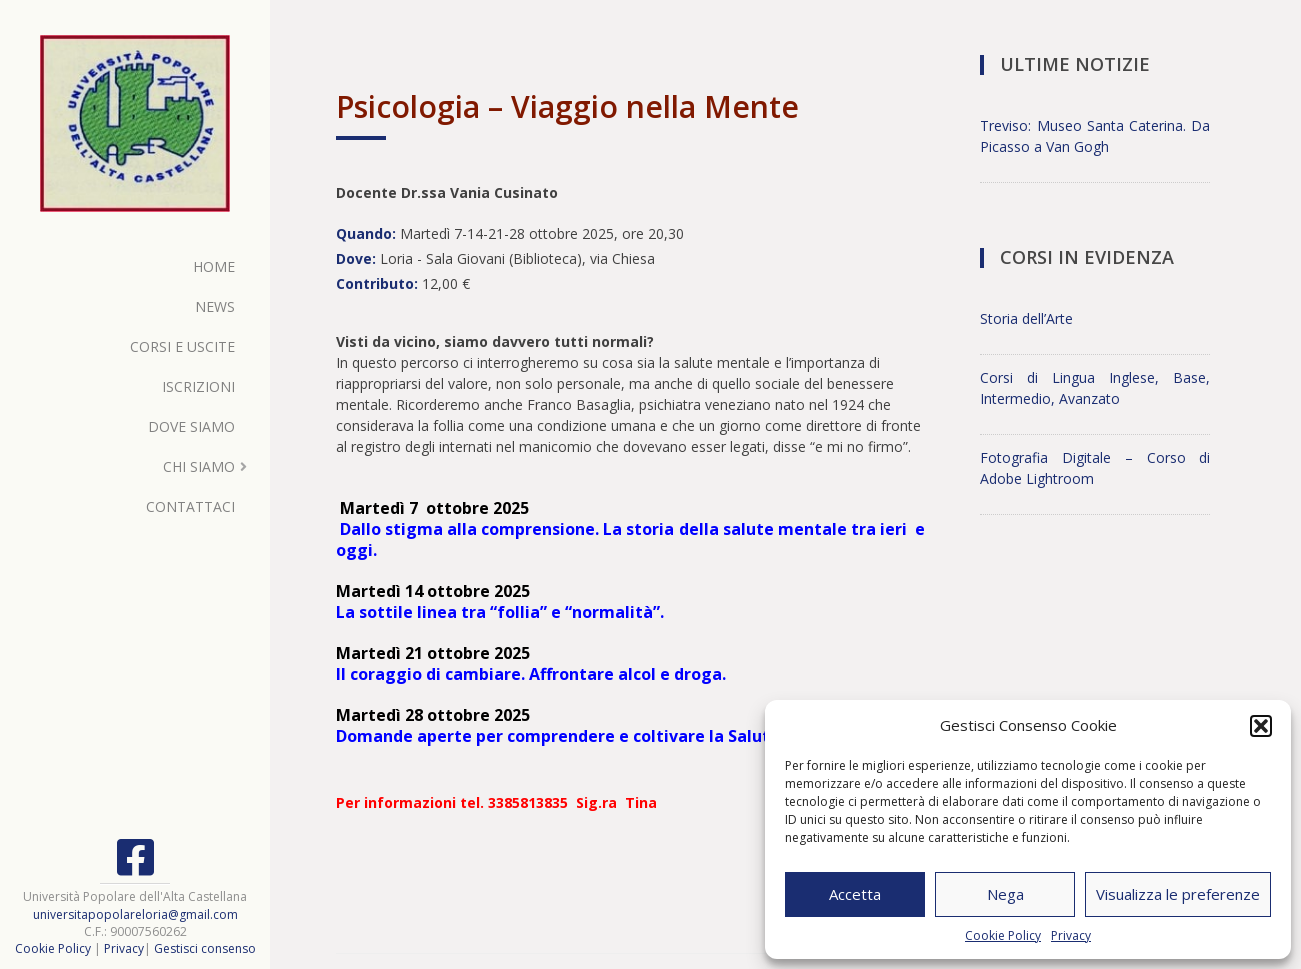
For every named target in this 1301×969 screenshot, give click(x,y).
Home (214, 266)
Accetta (855, 894)
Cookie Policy (1003, 935)
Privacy (1071, 935)
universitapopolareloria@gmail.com (135, 914)
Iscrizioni (198, 386)
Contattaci (190, 506)
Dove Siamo (191, 426)
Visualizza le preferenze (1178, 894)
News (215, 306)
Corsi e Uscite (182, 346)
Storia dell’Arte (1026, 318)
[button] (1261, 726)
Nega (1005, 894)
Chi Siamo (199, 466)
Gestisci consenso (205, 948)
